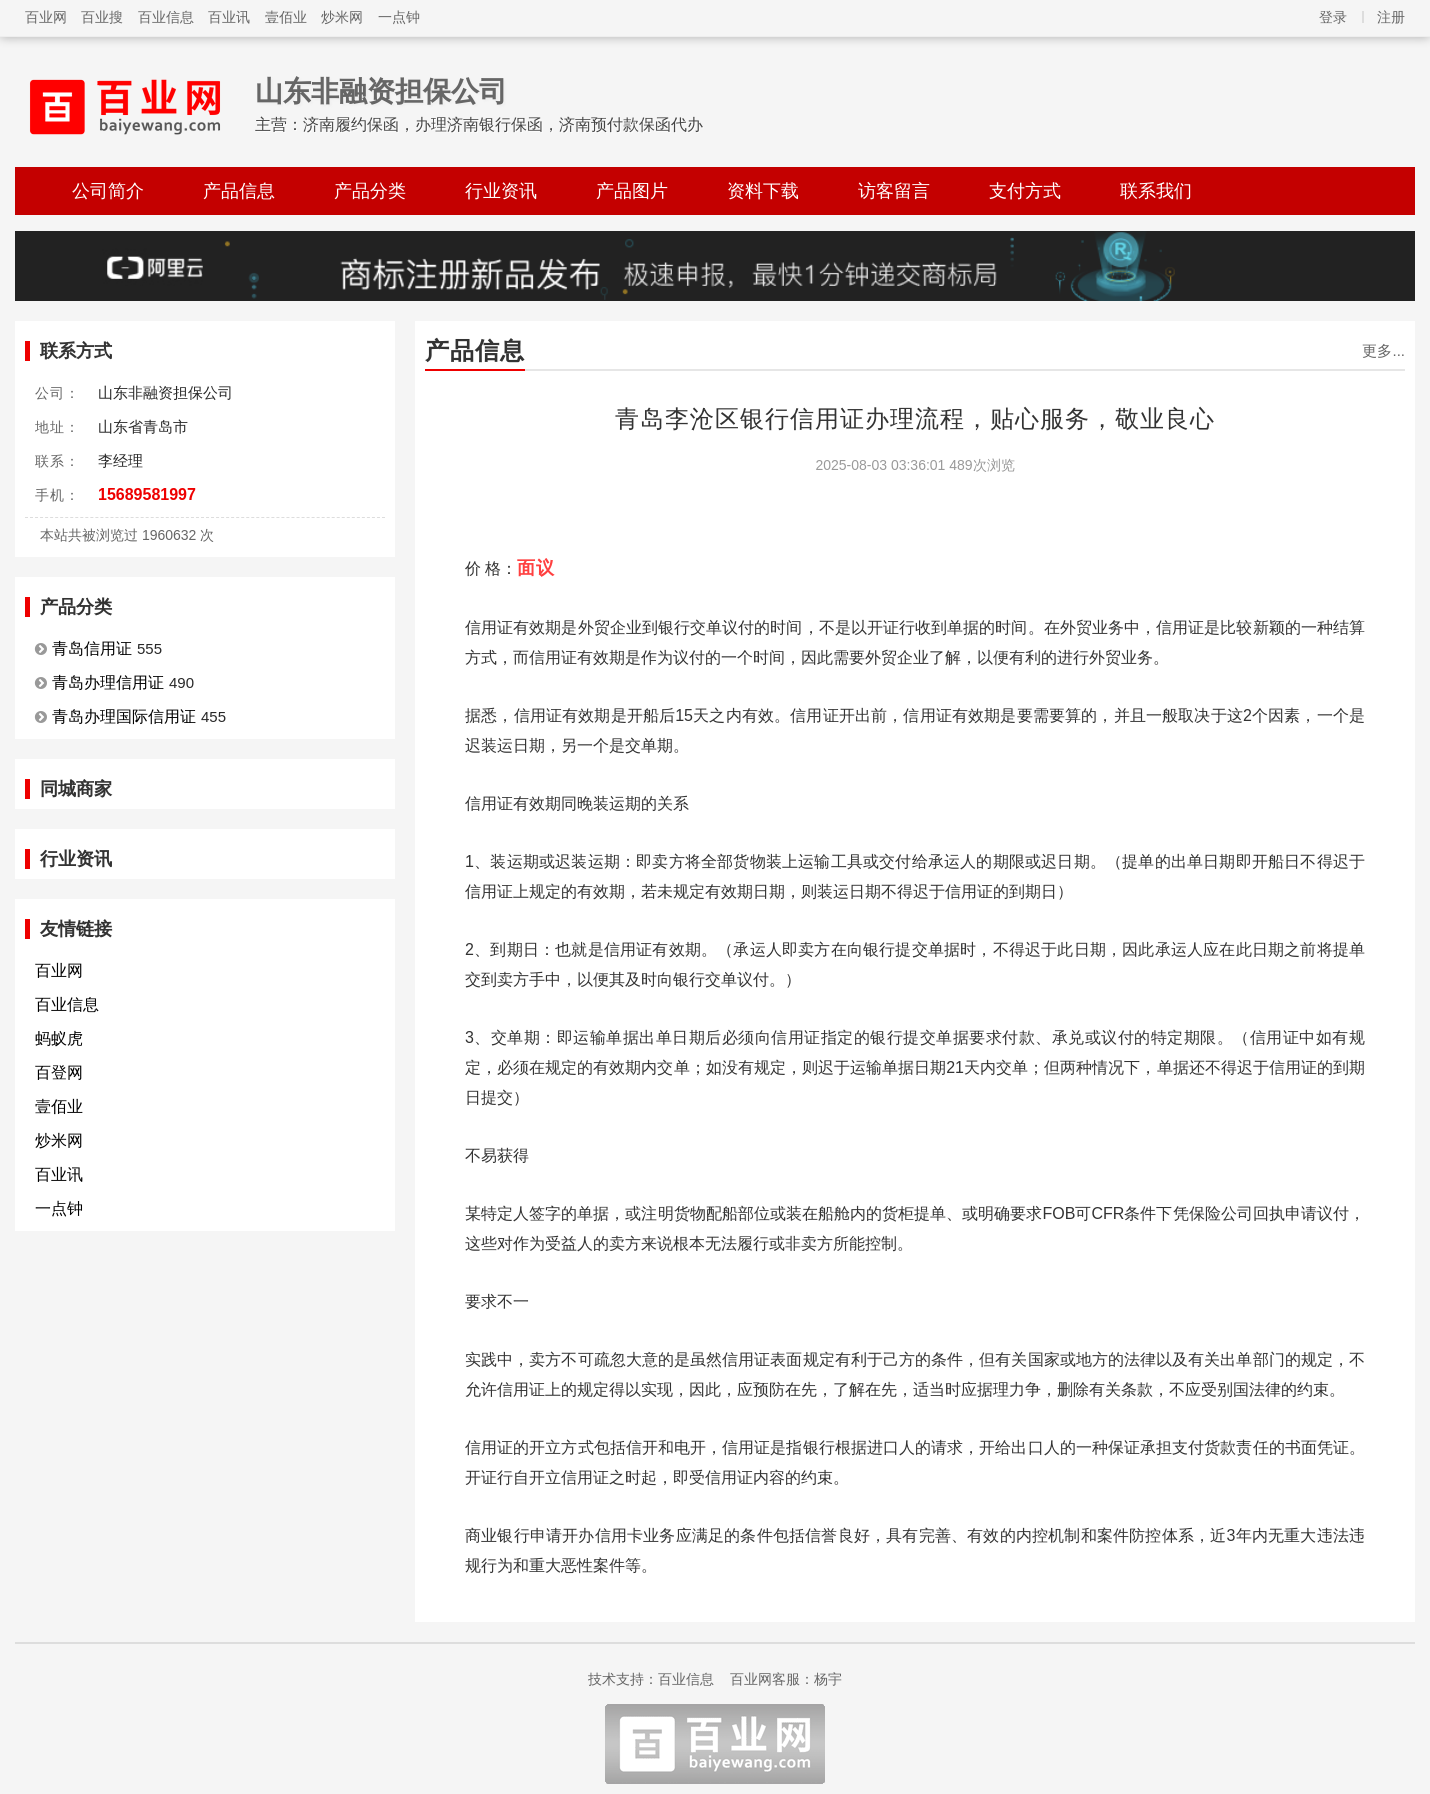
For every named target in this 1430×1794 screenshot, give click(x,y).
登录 (1333, 17)
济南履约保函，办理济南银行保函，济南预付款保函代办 (503, 124)
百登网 (59, 1072)
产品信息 (239, 191)
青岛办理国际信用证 (124, 716)
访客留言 (894, 191)
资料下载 (763, 191)
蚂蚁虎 (59, 1038)
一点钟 (399, 17)
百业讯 (229, 17)
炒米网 (342, 17)
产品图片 (632, 191)
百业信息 (166, 17)
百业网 (46, 17)
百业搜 (102, 17)
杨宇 (828, 1679)
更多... (1383, 350)
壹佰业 (286, 17)
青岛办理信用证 (108, 682)
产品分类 (370, 191)
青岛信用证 (92, 648)
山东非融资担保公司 (381, 91)
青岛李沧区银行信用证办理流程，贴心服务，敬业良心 (915, 418)
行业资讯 (501, 191)
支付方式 (1025, 191)
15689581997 (147, 494)
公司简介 (108, 191)
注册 (1391, 17)
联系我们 (1156, 191)
